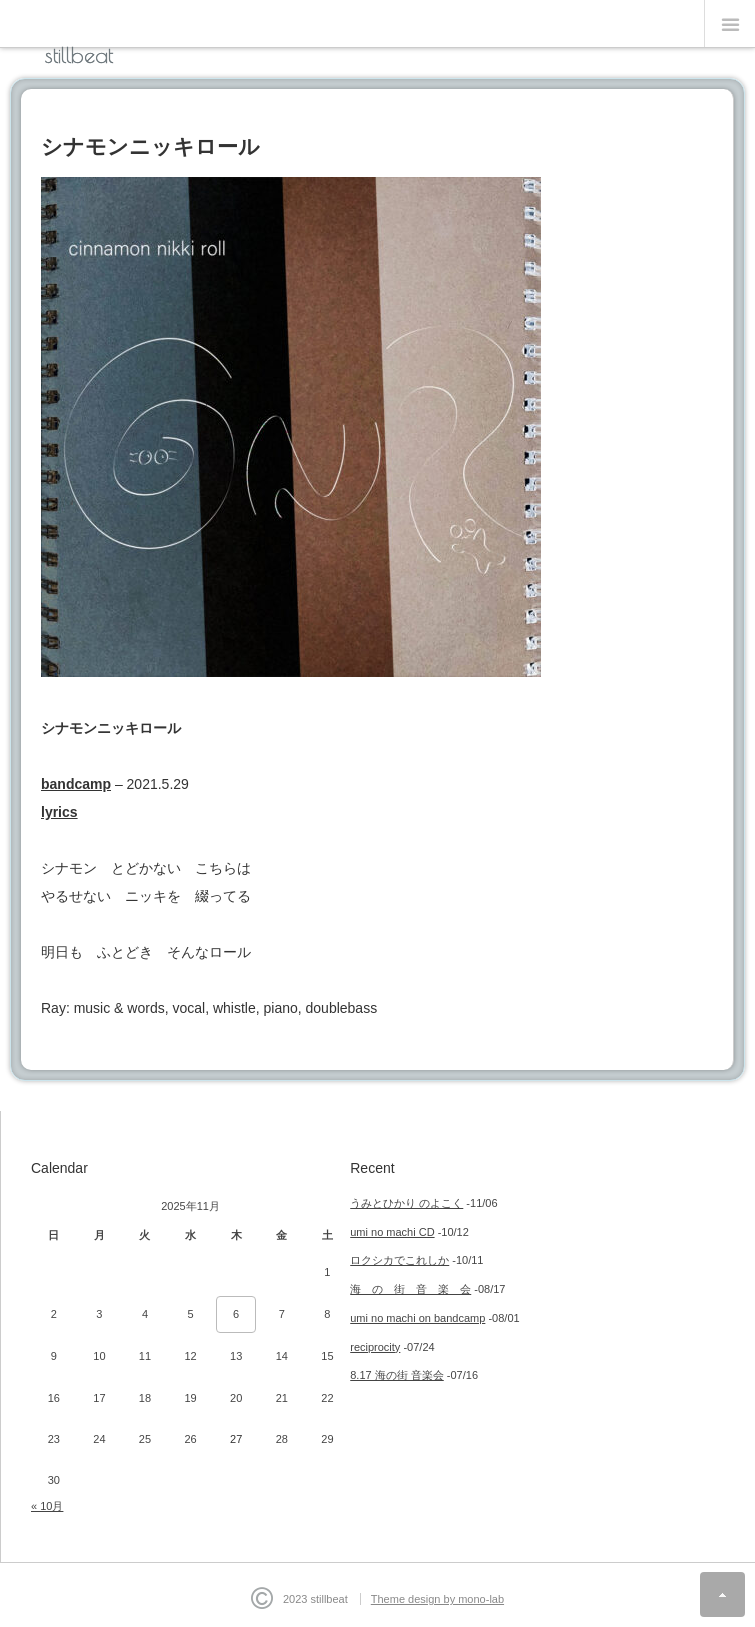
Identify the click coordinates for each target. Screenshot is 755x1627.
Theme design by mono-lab (437, 1599)
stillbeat (79, 55)
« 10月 (47, 1506)
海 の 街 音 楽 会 (410, 1289)
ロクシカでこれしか (399, 1260)
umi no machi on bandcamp (417, 1318)
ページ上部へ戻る (722, 1594)
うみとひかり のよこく (406, 1203)
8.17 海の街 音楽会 (397, 1375)
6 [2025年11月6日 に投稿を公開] (236, 1314)
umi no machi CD (392, 1232)
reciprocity (375, 1347)
